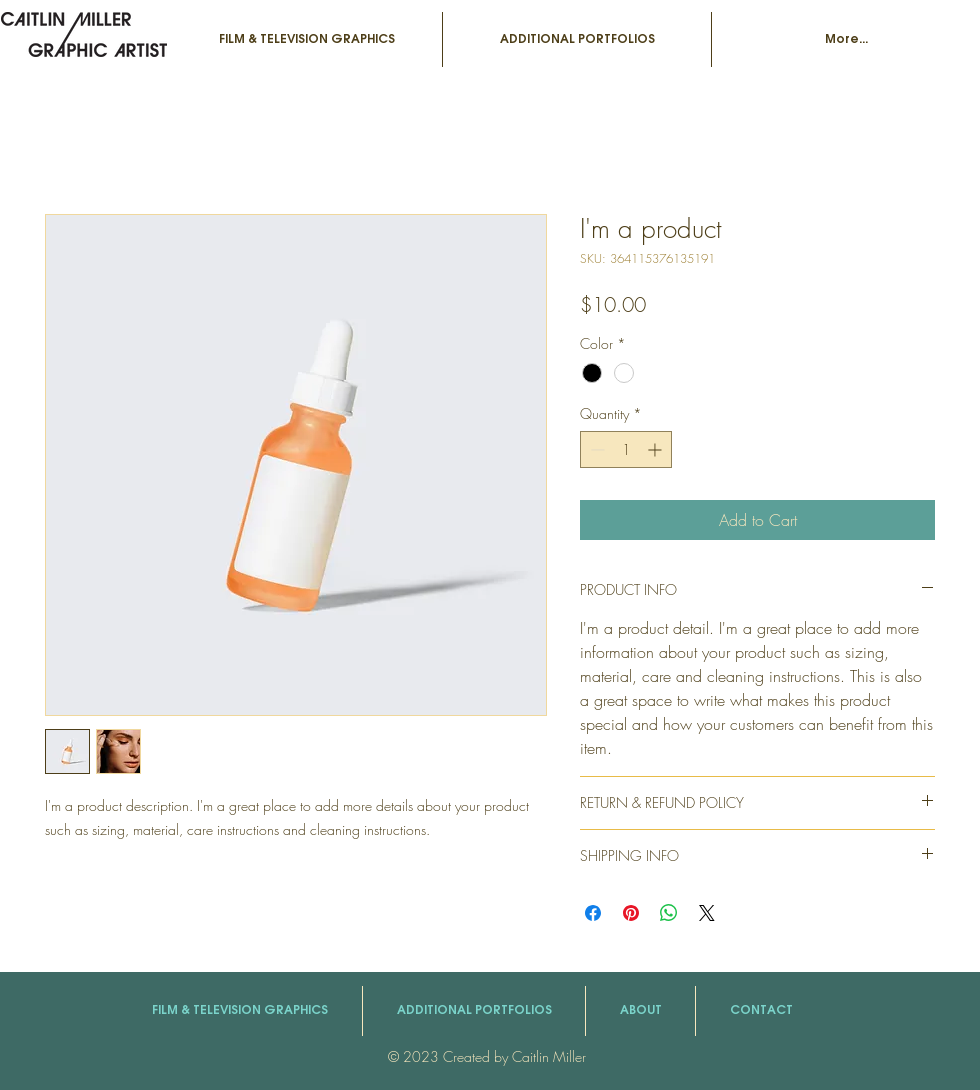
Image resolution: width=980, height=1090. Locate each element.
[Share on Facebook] (593, 913)
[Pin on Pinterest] (631, 913)
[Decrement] (595, 449)
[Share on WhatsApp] (669, 913)
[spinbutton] (626, 449)
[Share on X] (707, 913)
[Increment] (656, 449)
